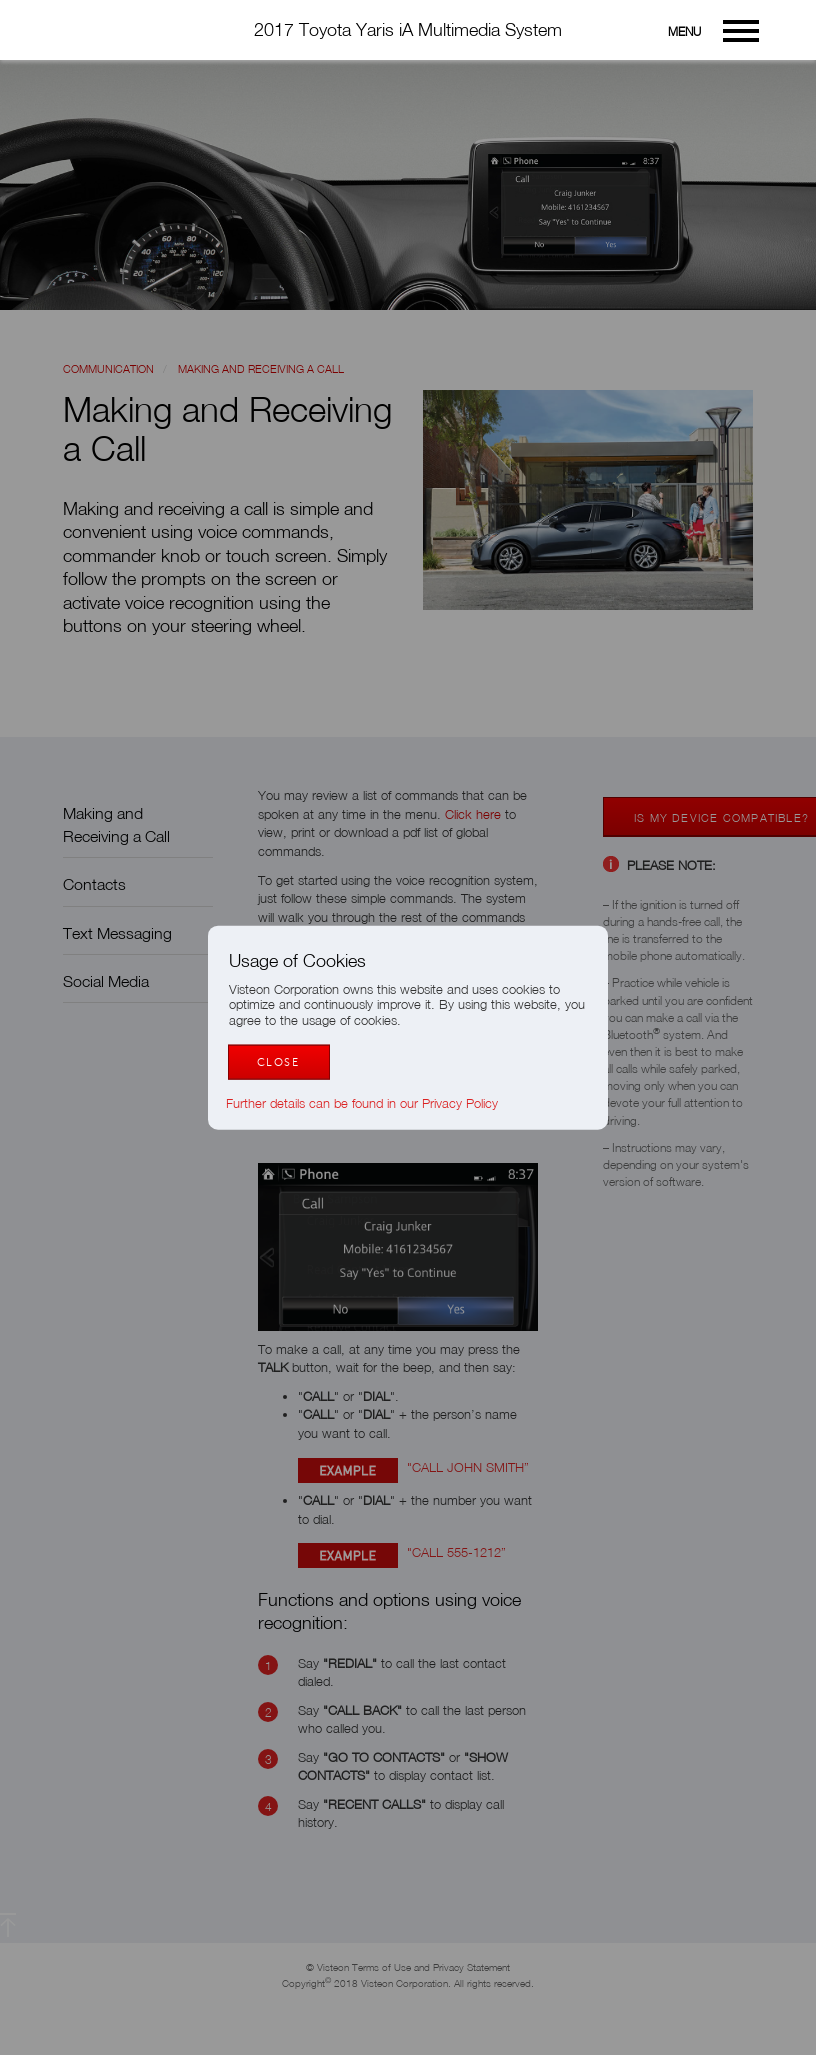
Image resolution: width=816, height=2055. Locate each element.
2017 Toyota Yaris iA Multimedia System (408, 29)
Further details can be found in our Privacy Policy (372, 1102)
